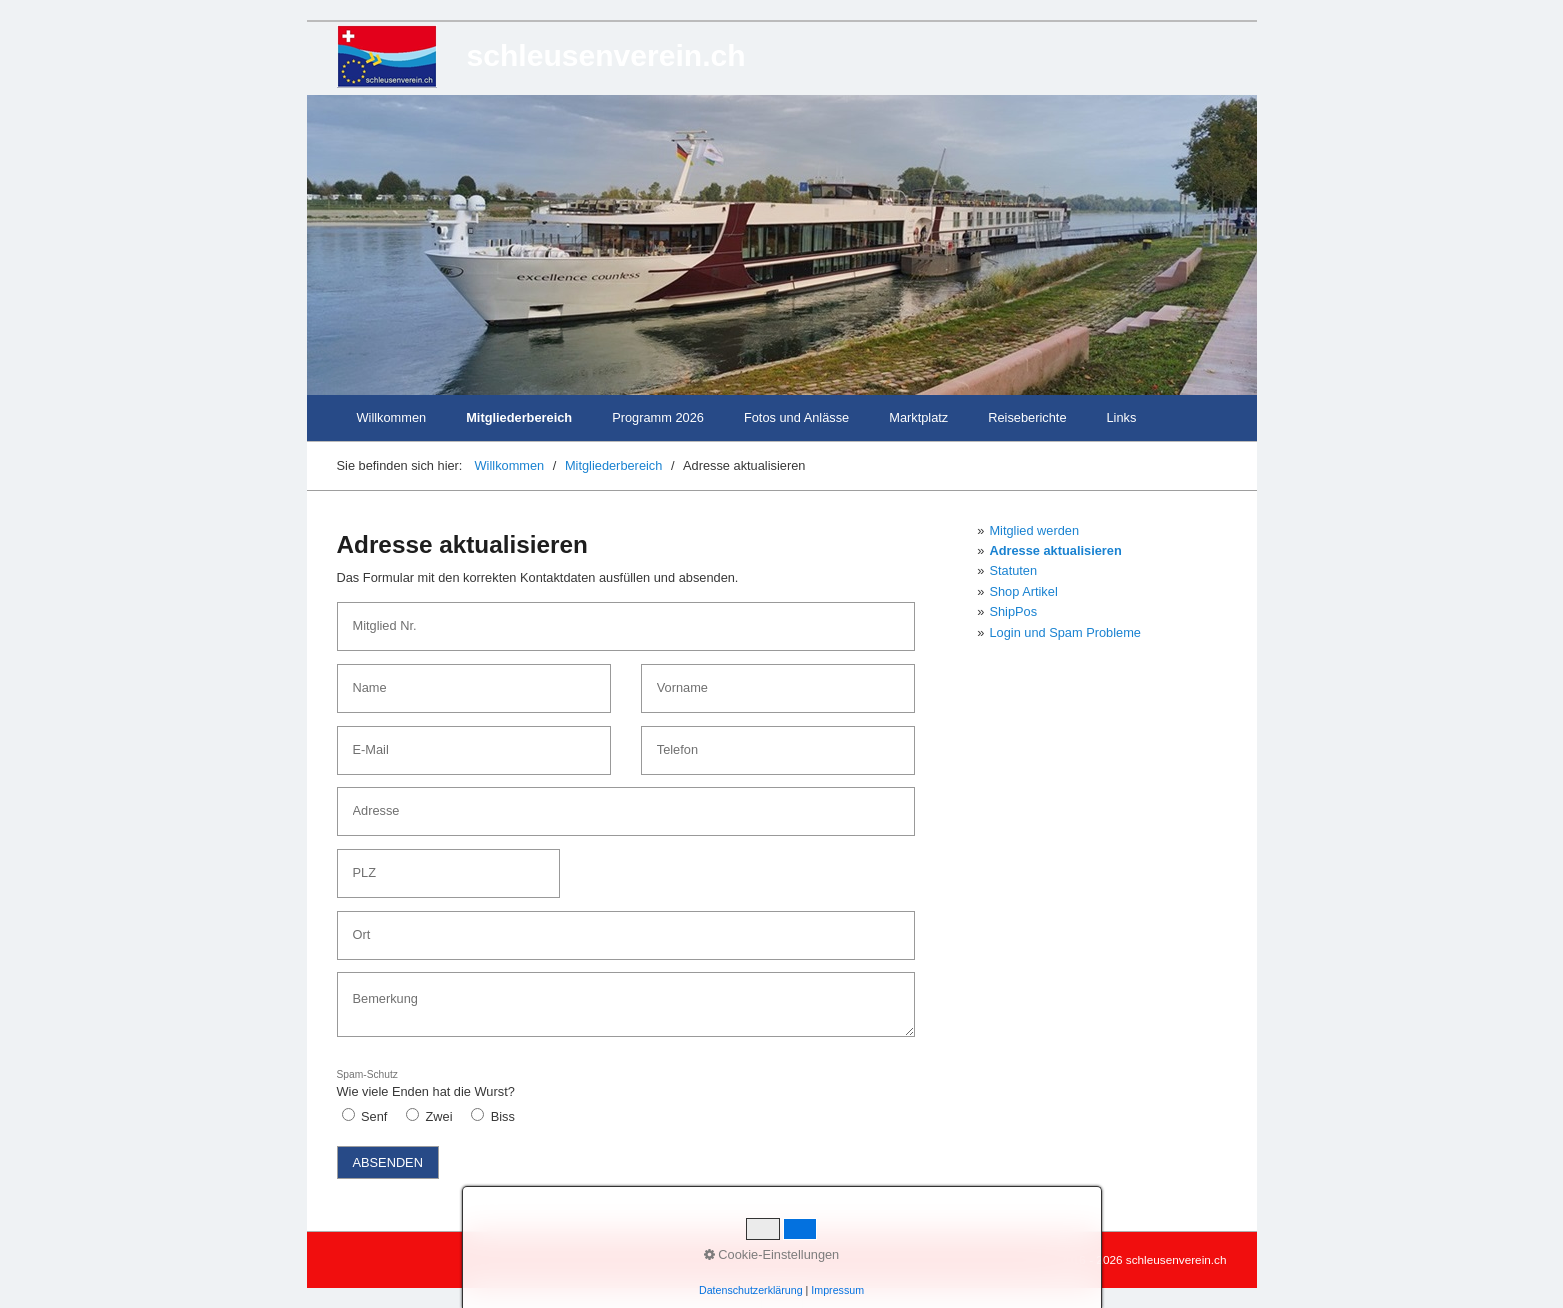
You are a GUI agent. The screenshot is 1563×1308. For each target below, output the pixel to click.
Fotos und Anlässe (796, 417)
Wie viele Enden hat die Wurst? (426, 1084)
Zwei (439, 1116)
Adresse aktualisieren (1055, 550)
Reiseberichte (1027, 417)
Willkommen (392, 417)
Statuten (1013, 570)
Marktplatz (918, 417)
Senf (374, 1116)
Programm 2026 (658, 417)
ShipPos (1013, 611)
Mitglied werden (1034, 530)
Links (1122, 417)
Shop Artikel (1023, 591)
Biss (503, 1116)
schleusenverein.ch (606, 55)
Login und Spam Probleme (1065, 632)
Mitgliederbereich (519, 417)
